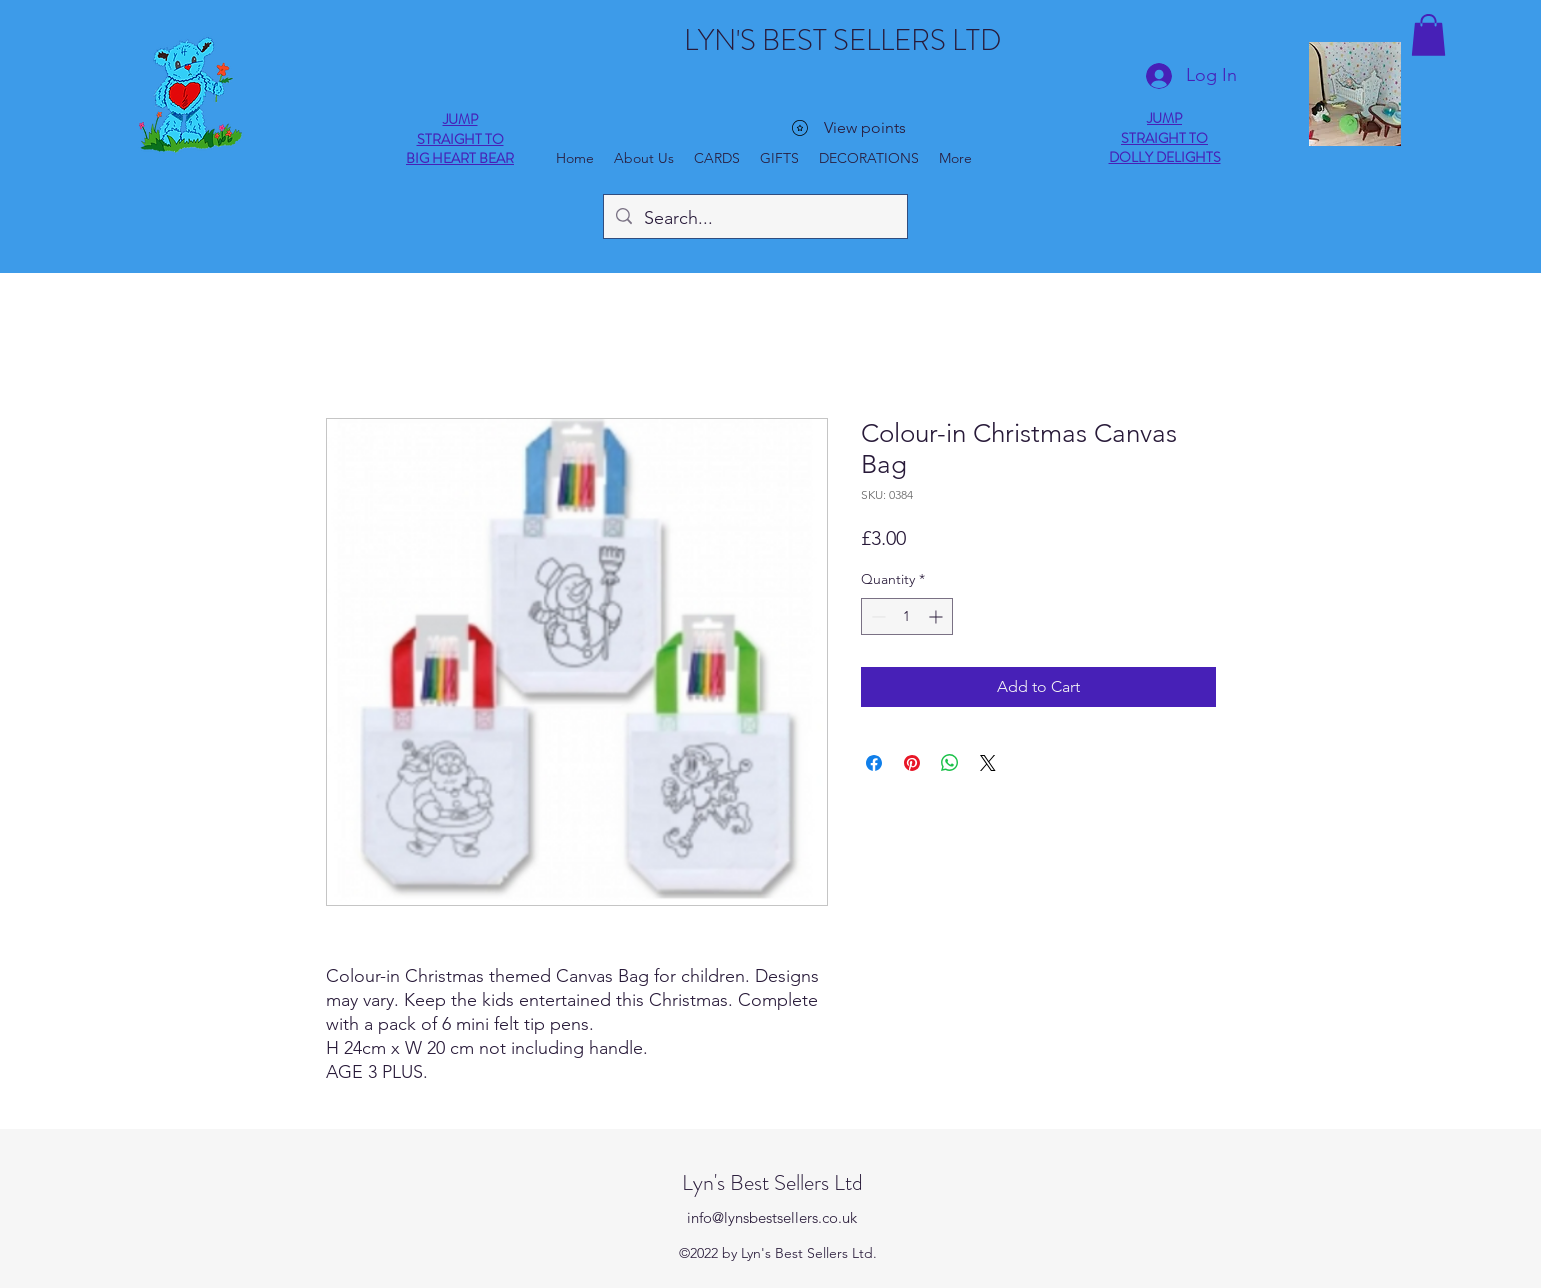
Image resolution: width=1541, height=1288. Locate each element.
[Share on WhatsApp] (950, 763)
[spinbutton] (907, 616)
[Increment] (937, 616)
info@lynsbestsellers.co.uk (772, 1217)
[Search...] (754, 219)
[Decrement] (876, 616)
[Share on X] (988, 763)
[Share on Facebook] (874, 763)
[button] (1428, 35)
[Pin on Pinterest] (912, 763)
